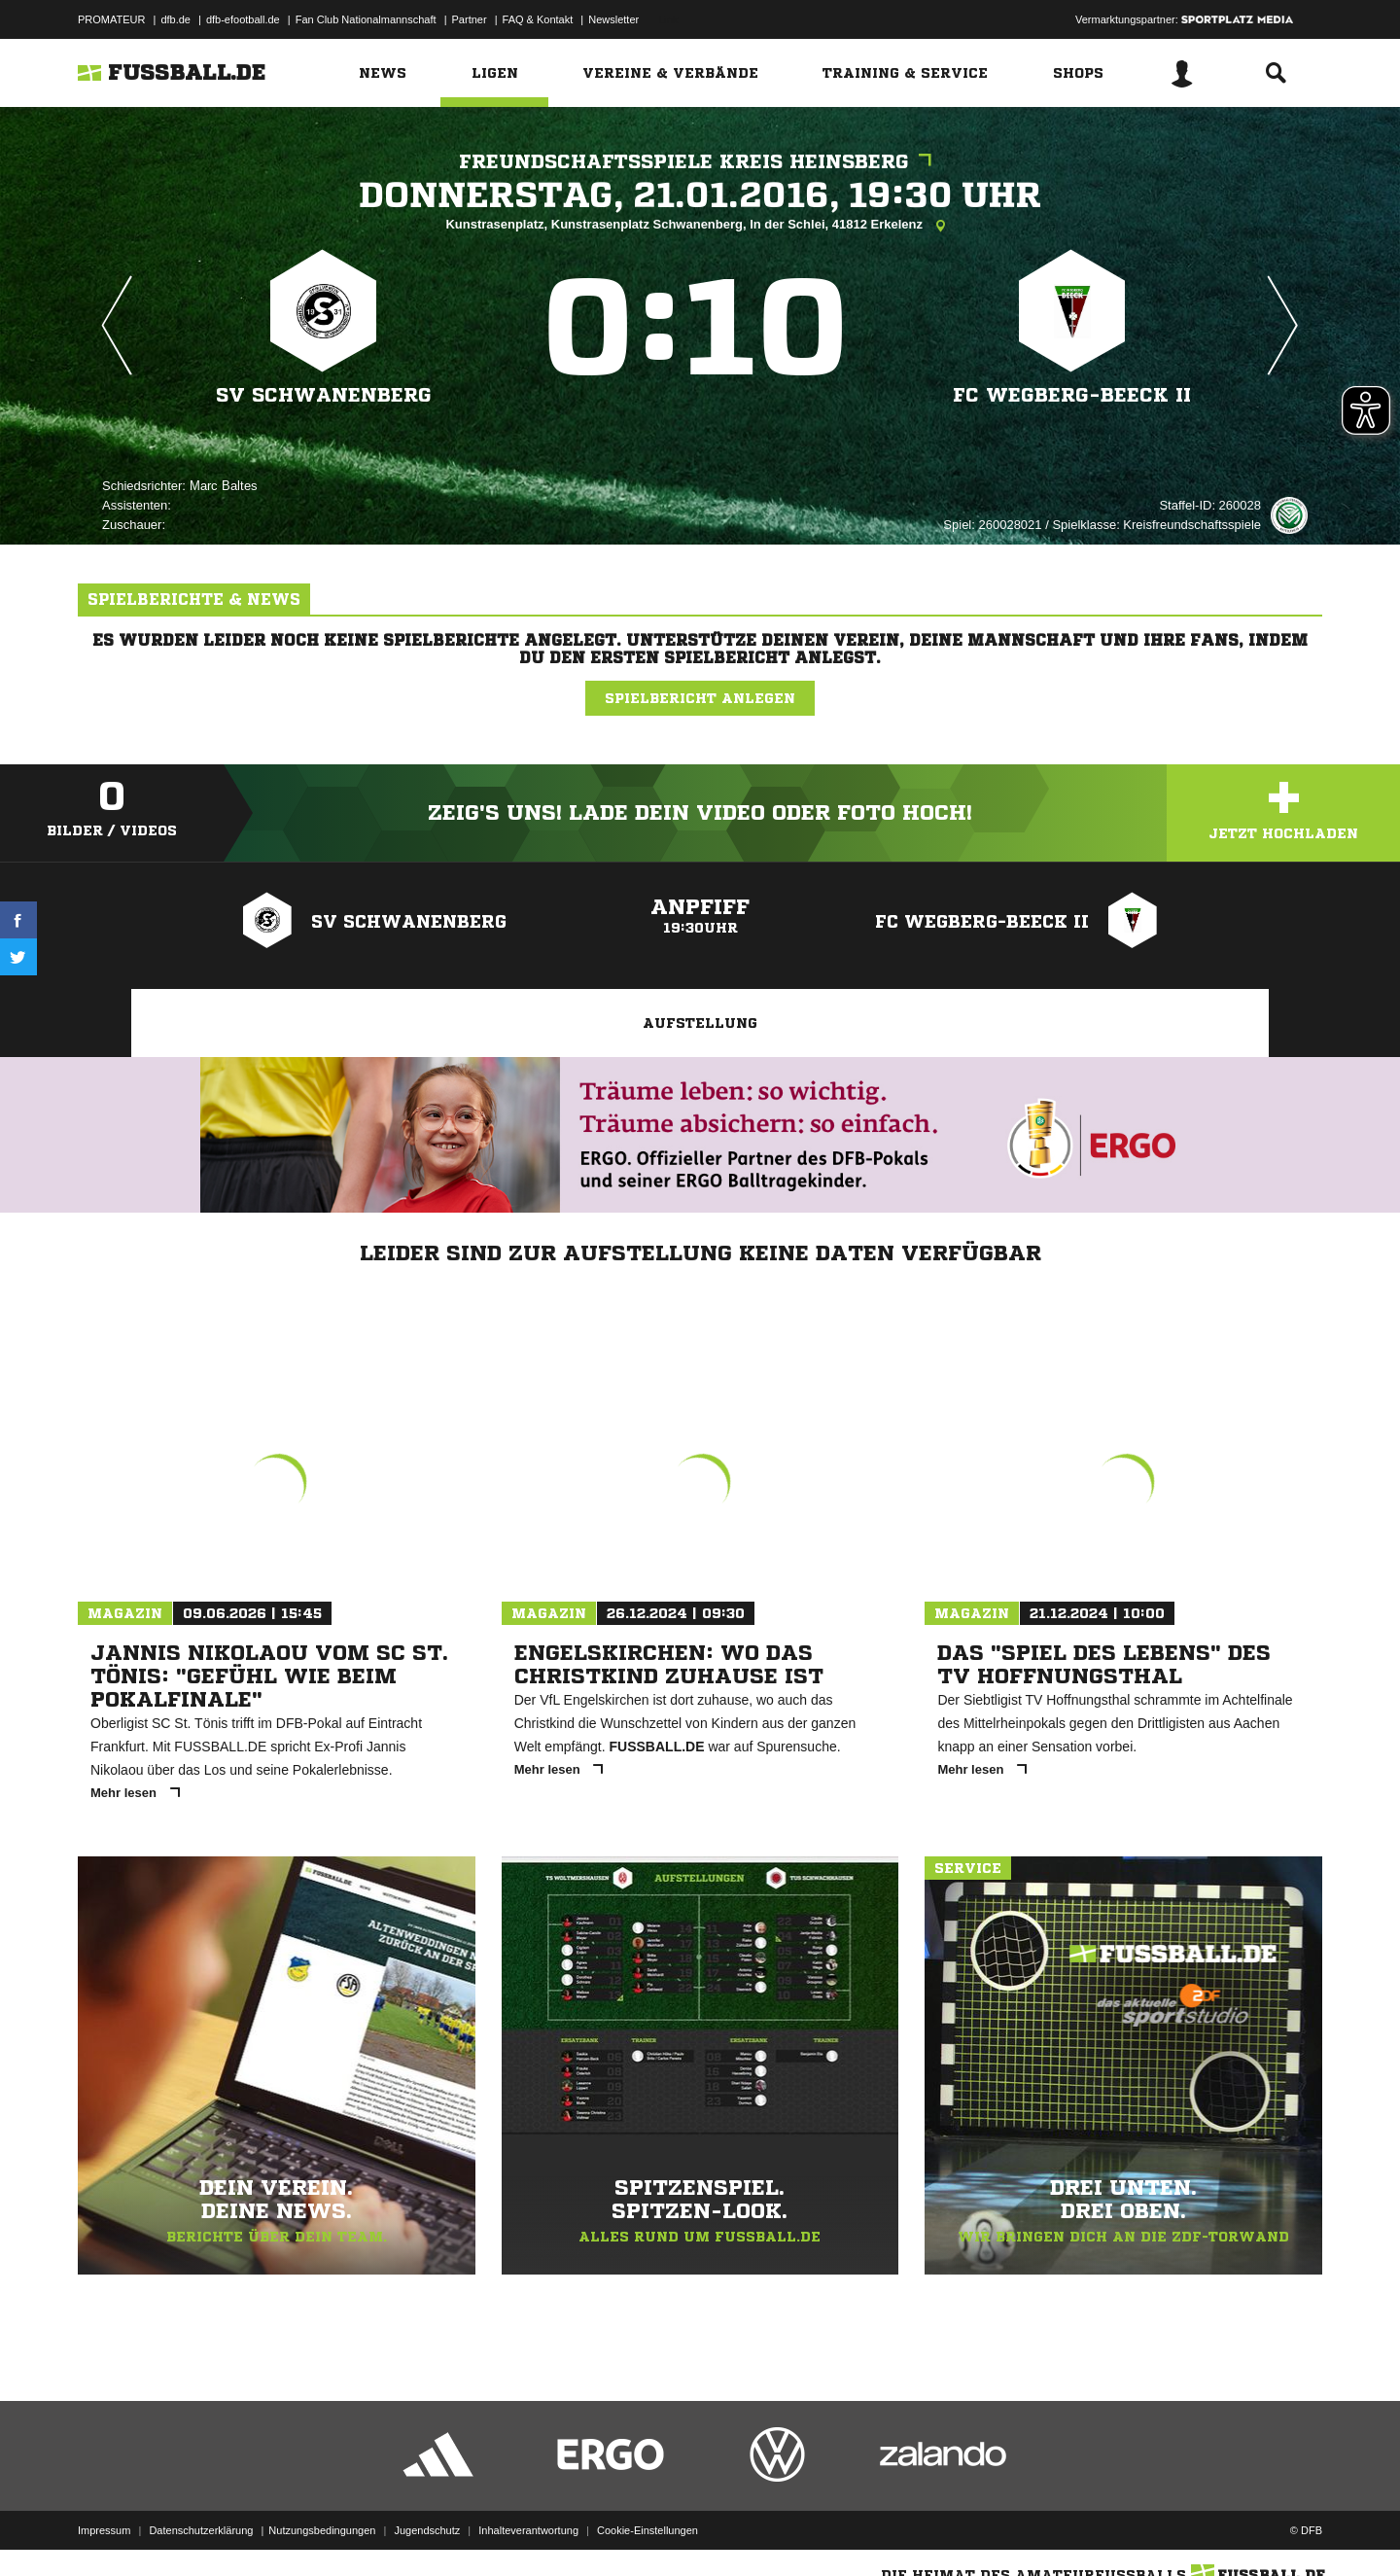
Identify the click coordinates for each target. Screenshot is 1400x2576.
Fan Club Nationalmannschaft (366, 19)
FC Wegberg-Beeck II (1072, 395)
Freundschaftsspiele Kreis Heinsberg (700, 162)
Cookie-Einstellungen (647, 2530)
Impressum (104, 2530)
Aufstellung (700, 1023)
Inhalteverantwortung (528, 2530)
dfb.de (175, 19)
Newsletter (613, 19)
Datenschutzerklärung (201, 2530)
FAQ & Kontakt (538, 19)
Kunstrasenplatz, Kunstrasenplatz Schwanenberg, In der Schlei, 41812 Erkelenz (699, 225)
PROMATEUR (111, 19)
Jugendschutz (427, 2530)
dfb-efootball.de (243, 19)
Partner (469, 19)
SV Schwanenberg (324, 395)
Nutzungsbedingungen (321, 2530)
